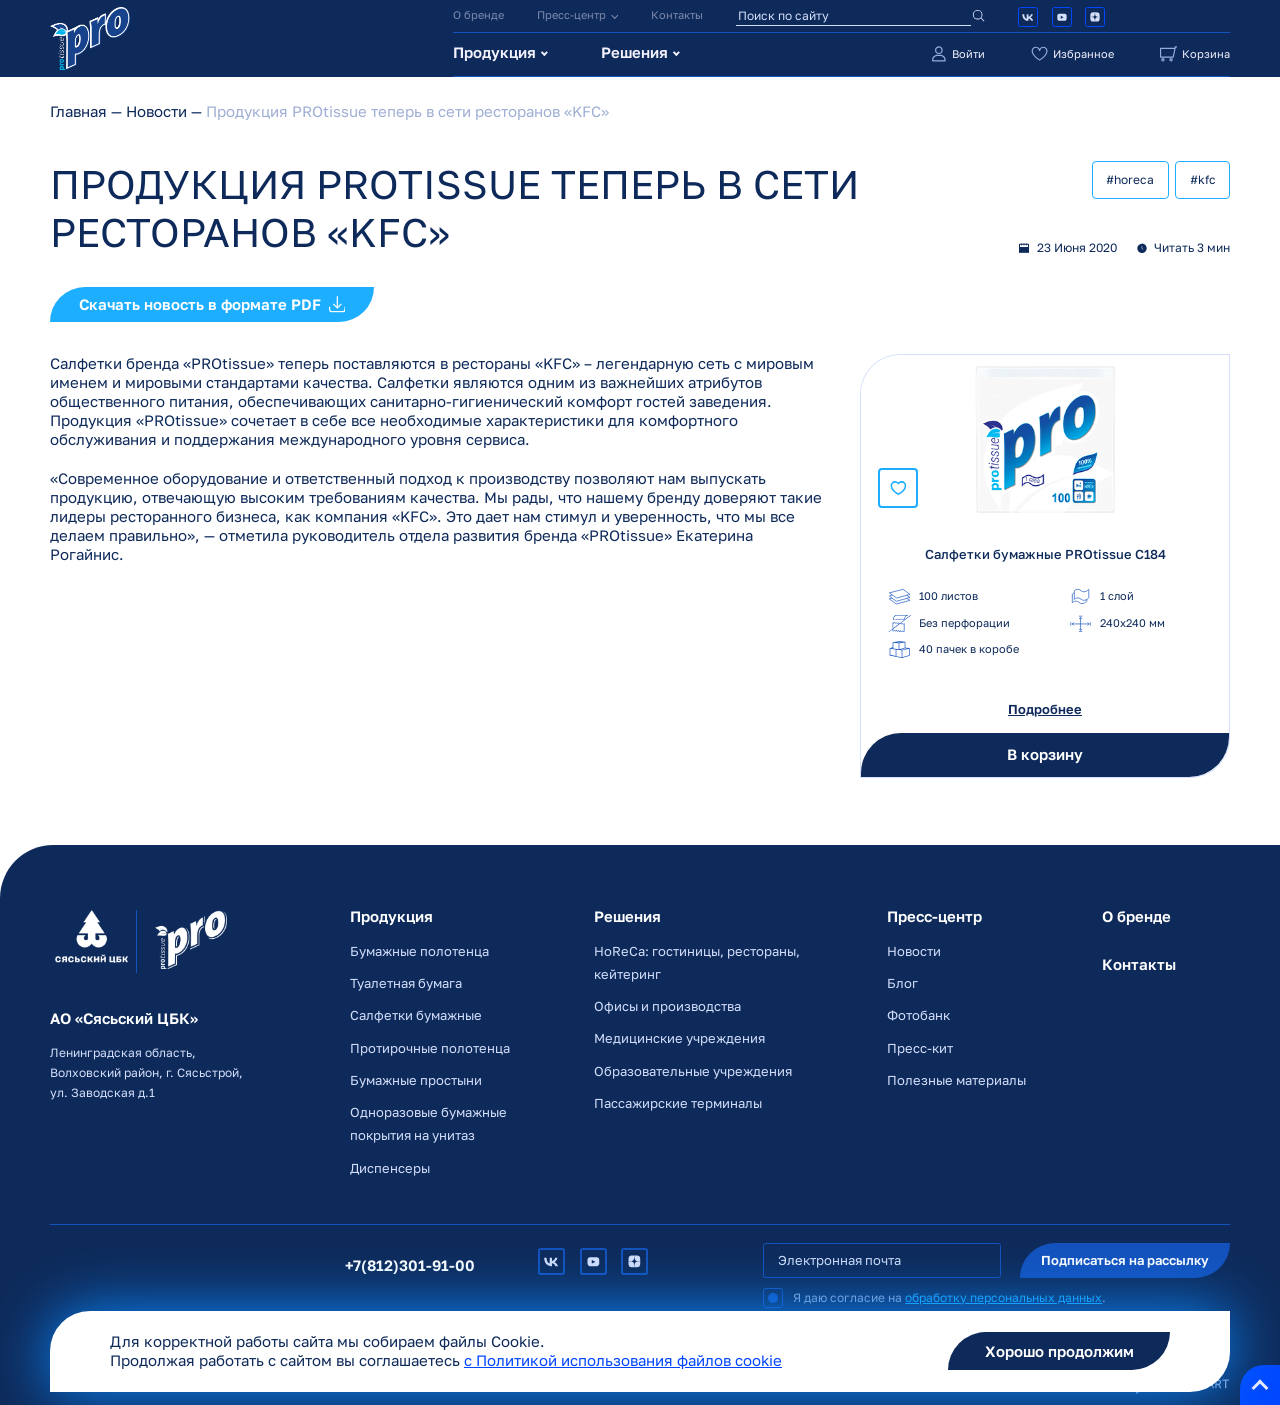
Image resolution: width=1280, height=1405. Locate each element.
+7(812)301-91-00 (414, 1262)
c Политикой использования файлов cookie (623, 1360)
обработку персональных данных (1003, 1295)
